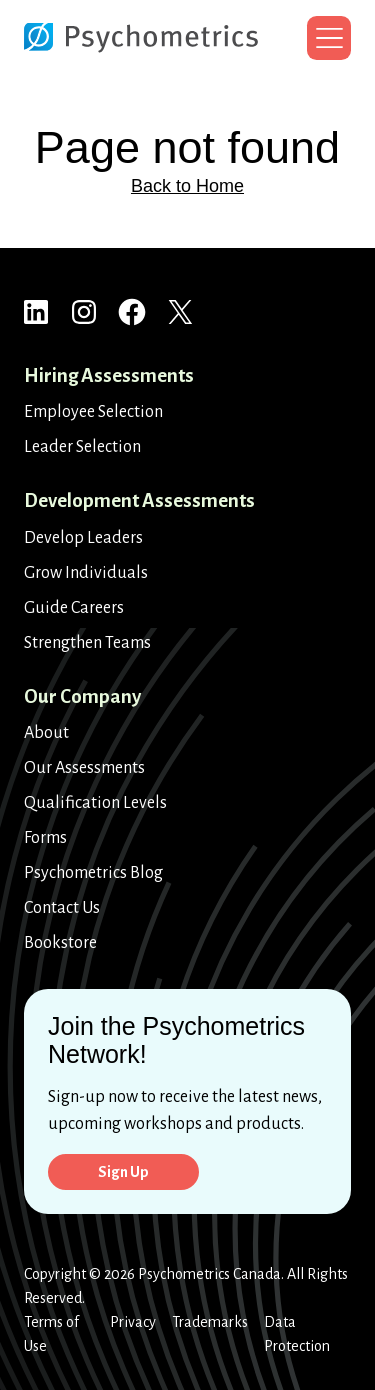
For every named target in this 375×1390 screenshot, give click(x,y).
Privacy (133, 1322)
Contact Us (62, 908)
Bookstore (60, 943)
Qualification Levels (95, 803)
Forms (45, 838)
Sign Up (123, 1172)
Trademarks (210, 1322)
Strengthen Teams (87, 643)
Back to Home (187, 186)
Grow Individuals (86, 573)
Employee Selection (93, 412)
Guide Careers (74, 608)
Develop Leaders (83, 538)
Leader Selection (82, 447)
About (46, 733)
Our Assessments (84, 768)
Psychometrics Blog (93, 873)
